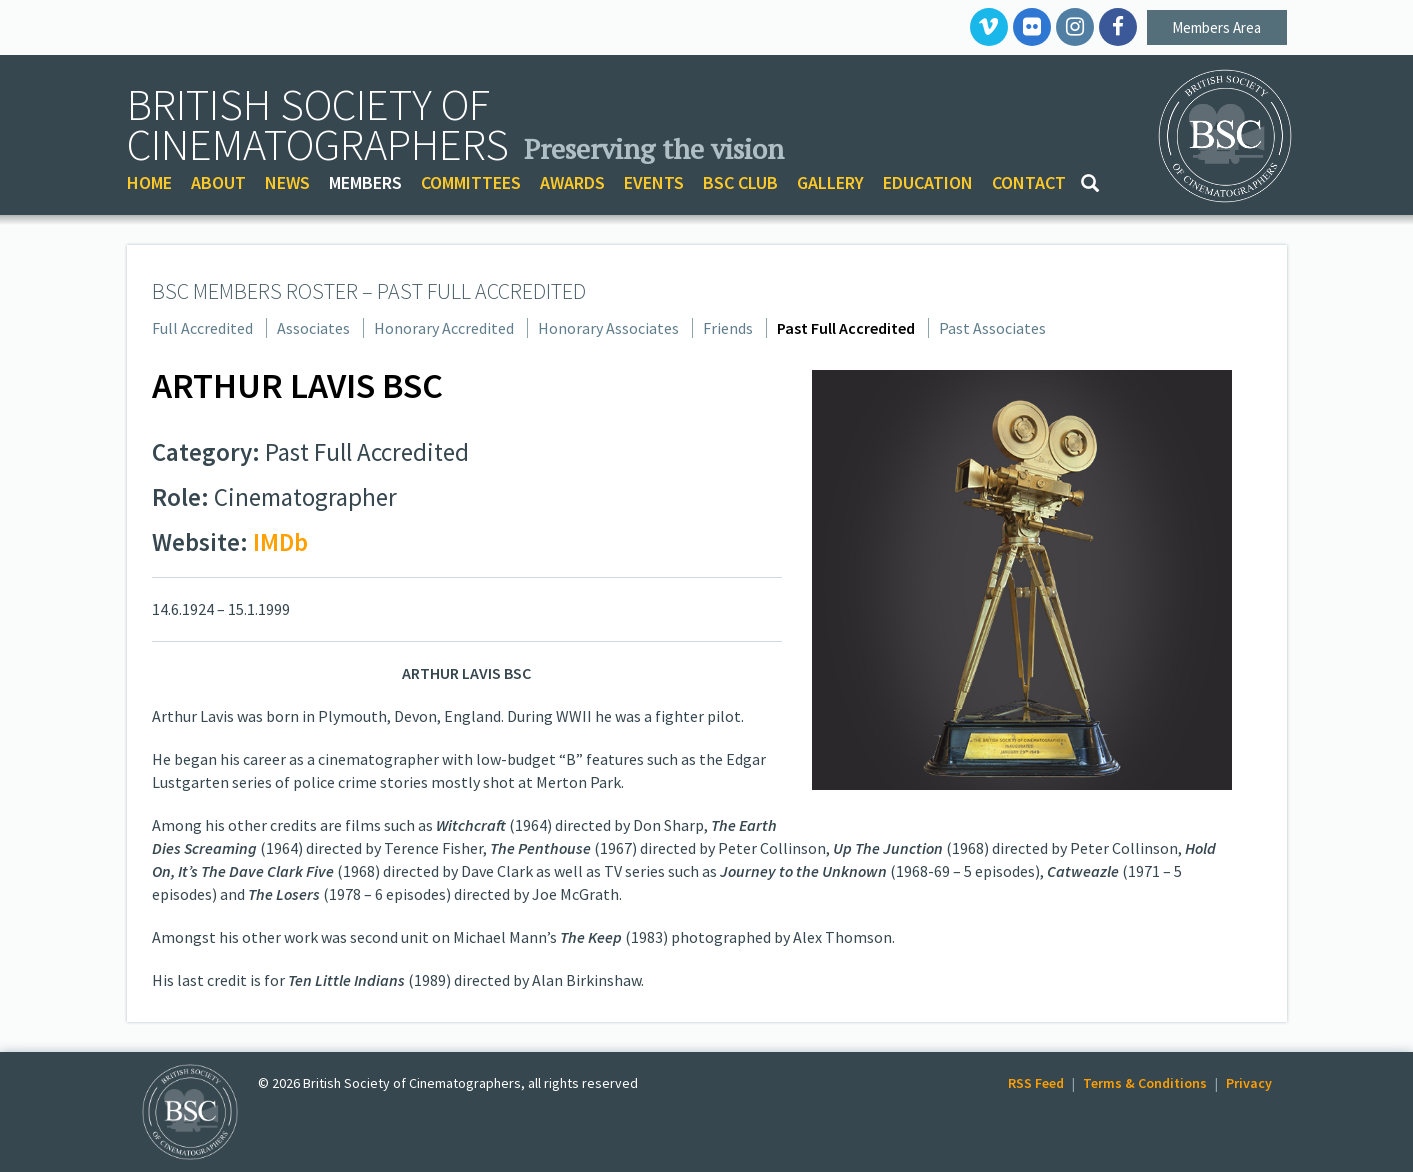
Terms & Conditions (1145, 1083)
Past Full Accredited (846, 328)
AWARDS (572, 182)
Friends (728, 328)
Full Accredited (202, 328)
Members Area (1216, 27)
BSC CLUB (740, 182)
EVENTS (654, 182)
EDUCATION (928, 182)
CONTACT (1029, 182)
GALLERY (830, 182)
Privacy (1249, 1083)
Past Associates (992, 328)
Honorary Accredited (444, 328)
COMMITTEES (471, 182)
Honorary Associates (608, 328)
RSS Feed (1036, 1083)
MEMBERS (365, 182)
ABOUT (218, 182)
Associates (313, 328)
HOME (149, 182)
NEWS (287, 182)
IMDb (280, 542)
